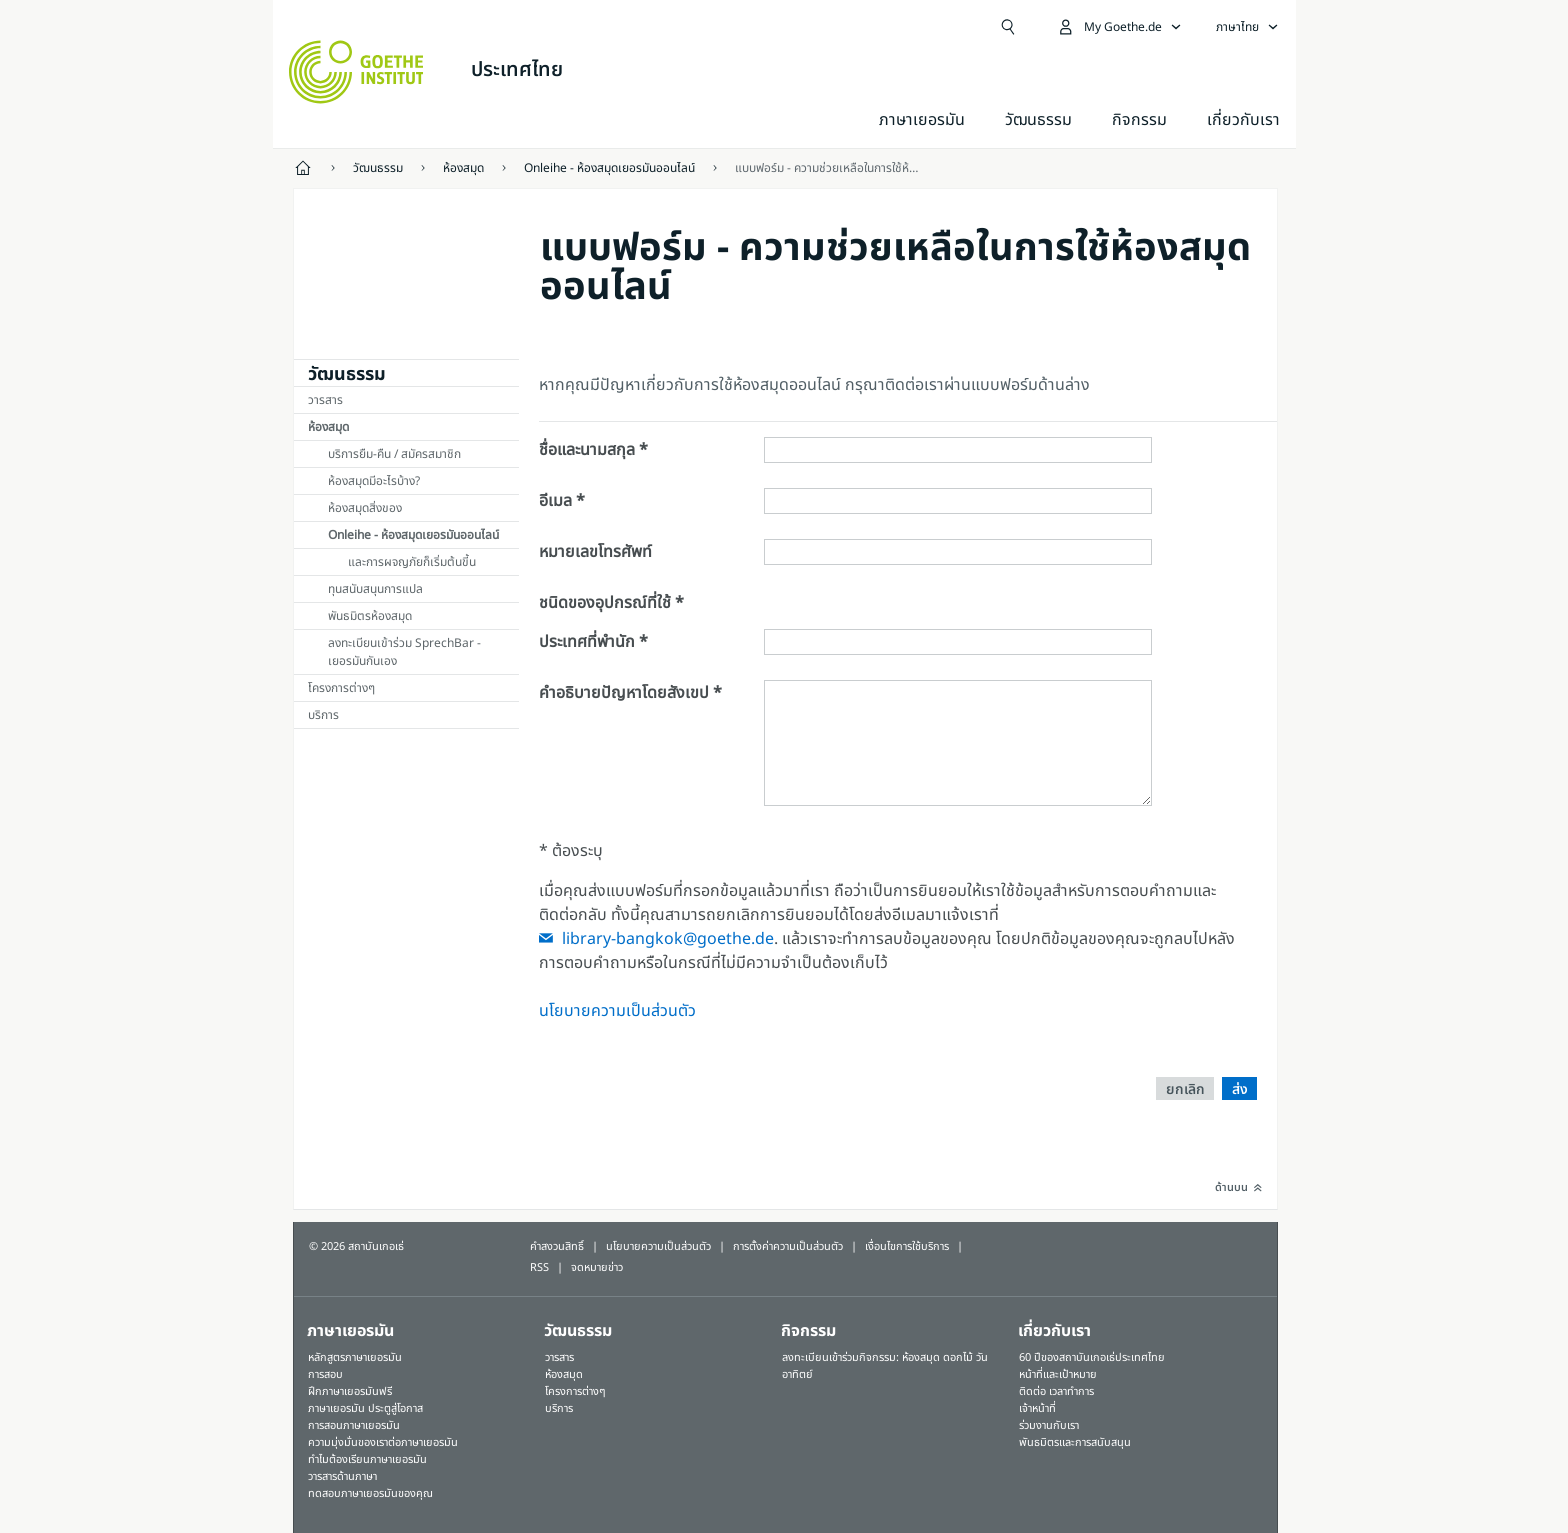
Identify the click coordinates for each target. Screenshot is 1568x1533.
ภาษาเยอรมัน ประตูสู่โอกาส (365, 1408)
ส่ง (1240, 1089)
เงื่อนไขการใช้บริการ (907, 1246)
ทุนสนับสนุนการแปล (375, 589)
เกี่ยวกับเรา (1243, 120)
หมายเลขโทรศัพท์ (595, 552)
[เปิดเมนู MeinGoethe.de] (1119, 27)
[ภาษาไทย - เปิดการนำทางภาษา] (1247, 27)
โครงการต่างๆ (341, 688)
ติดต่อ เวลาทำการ (1056, 1391)
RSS (539, 1267)
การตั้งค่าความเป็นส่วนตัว (788, 1246)
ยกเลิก (1185, 1089)
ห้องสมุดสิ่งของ (365, 508)
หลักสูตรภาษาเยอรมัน (355, 1357)
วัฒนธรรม (1038, 120)
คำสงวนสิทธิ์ (557, 1246)
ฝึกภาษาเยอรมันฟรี (350, 1391)
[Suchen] (1008, 27)
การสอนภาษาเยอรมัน (354, 1425)
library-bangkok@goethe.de (668, 939)
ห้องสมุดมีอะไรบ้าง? (374, 481)
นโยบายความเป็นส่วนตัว (617, 1011)
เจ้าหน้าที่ (1037, 1408)
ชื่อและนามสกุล (587, 450)
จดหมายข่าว (597, 1267)
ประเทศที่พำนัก (587, 642)
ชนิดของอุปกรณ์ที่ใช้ (605, 603)
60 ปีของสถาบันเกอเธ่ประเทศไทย (1092, 1357)
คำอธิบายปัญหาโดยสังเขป (624, 693)
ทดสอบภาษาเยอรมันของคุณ (370, 1493)
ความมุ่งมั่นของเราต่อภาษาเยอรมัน (383, 1442)
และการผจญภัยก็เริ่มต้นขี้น (412, 562)
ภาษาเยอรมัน (922, 120)
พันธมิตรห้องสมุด (370, 616)
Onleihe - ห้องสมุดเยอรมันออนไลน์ (413, 535)
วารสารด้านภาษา (342, 1476)
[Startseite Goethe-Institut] (356, 72)
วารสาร (325, 400)
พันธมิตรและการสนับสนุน (1075, 1442)
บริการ (323, 715)
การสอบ (325, 1374)
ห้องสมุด (328, 427)
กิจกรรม (808, 1331)
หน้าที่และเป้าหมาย (1058, 1374)
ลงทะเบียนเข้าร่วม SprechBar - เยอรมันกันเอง (404, 652)
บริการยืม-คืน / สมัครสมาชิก (394, 454)
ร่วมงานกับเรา (1049, 1425)
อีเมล (555, 501)
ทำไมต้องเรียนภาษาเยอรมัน (367, 1459)
